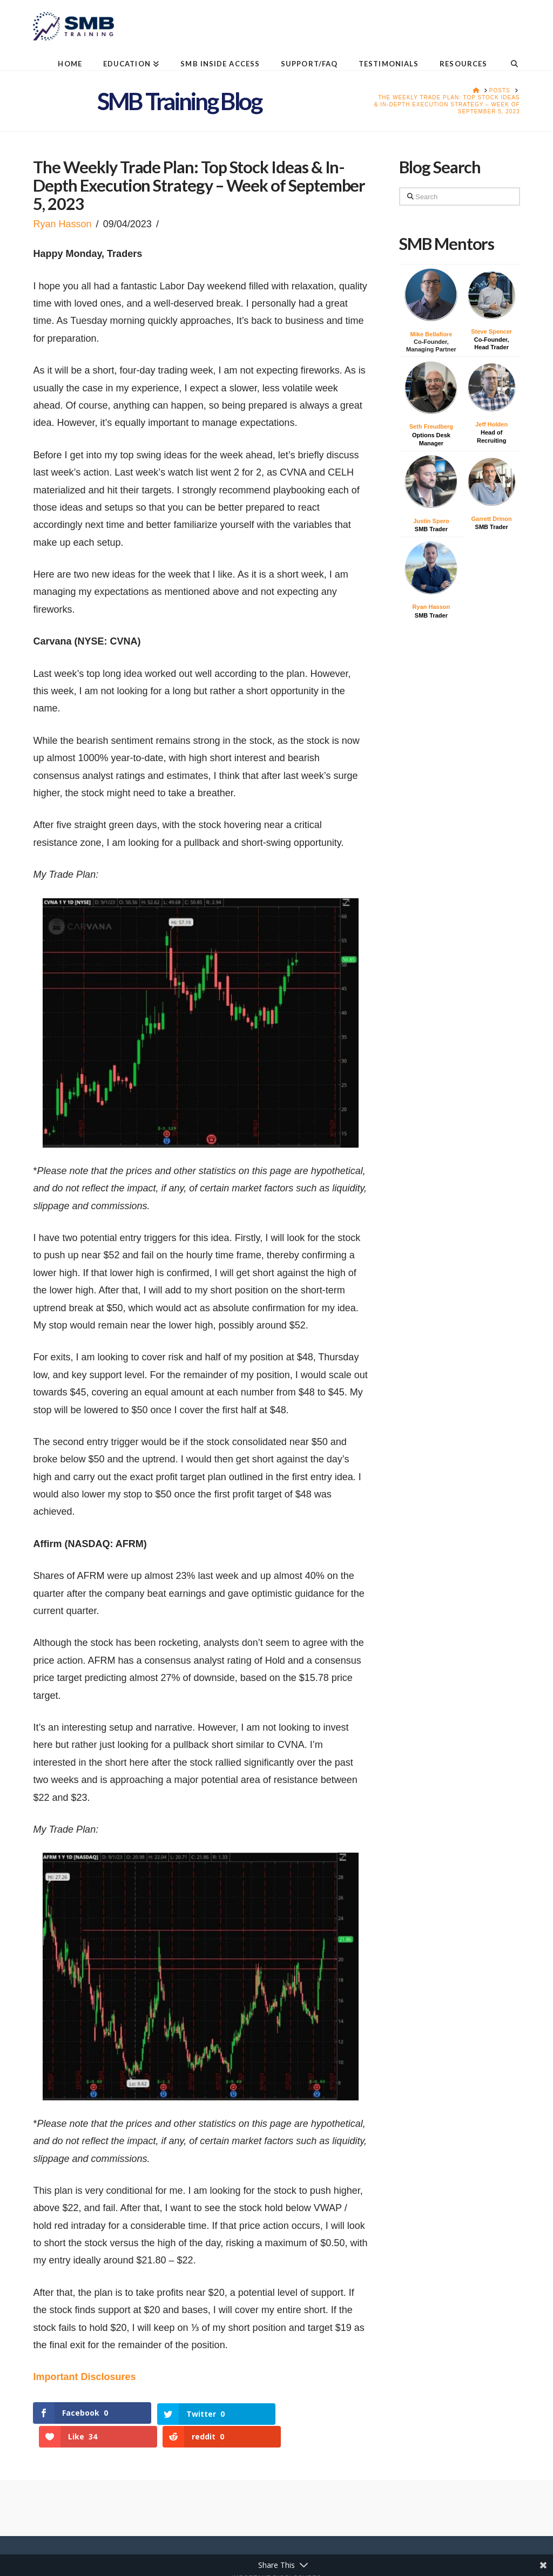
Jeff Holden (491, 424)
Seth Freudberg (431, 426)
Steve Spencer (491, 331)
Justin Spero (431, 521)
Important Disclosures (84, 2376)
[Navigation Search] (508, 55)
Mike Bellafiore (431, 334)
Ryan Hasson (62, 224)
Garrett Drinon (491, 519)
